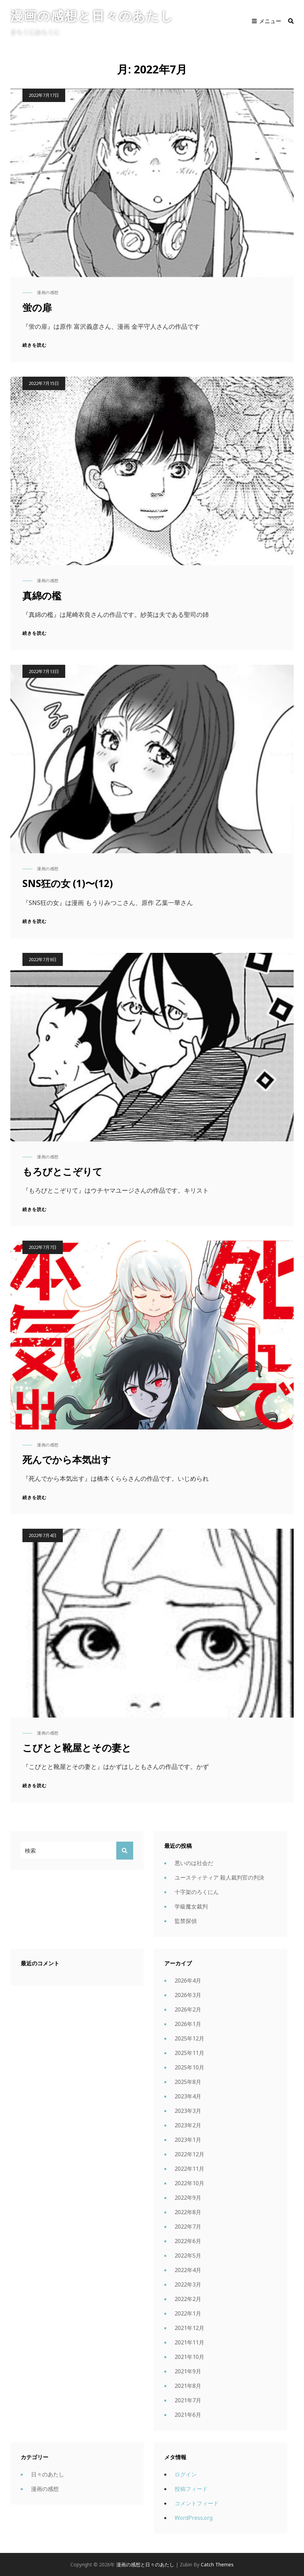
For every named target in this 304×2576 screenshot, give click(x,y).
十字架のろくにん (197, 1892)
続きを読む (34, 345)
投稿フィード (191, 2489)
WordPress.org (194, 2518)
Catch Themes (217, 2564)
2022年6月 (188, 2241)
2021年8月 (188, 2386)
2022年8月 (188, 2212)
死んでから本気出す (66, 1459)
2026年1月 (188, 2024)
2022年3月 (188, 2284)
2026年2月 (188, 2009)
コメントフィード (197, 2503)
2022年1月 (188, 2313)
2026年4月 (188, 1980)
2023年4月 (188, 2096)
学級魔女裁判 (191, 1906)
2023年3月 (188, 2111)
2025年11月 (189, 2053)
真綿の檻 (41, 595)
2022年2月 (188, 2299)
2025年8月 (188, 2082)
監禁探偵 (186, 1921)
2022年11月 (189, 2168)
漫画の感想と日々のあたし (92, 15)
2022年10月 (189, 2183)
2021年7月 (188, 2400)
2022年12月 (189, 2154)
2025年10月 (189, 2067)
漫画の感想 (48, 292)
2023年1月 (188, 2140)
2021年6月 (188, 2415)
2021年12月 (189, 2328)
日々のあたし (47, 2474)
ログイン (186, 2474)
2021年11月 (189, 2342)
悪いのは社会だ (194, 1863)
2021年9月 (188, 2371)
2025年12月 (189, 2038)
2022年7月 (188, 2226)
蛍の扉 (37, 307)
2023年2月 (188, 2125)
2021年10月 (189, 2357)
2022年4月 (188, 2270)
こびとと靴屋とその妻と (76, 1747)
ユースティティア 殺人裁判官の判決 (219, 1877)
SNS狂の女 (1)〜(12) (67, 883)
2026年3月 (188, 1995)
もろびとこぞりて (62, 1171)
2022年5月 (188, 2255)
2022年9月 (188, 2197)
